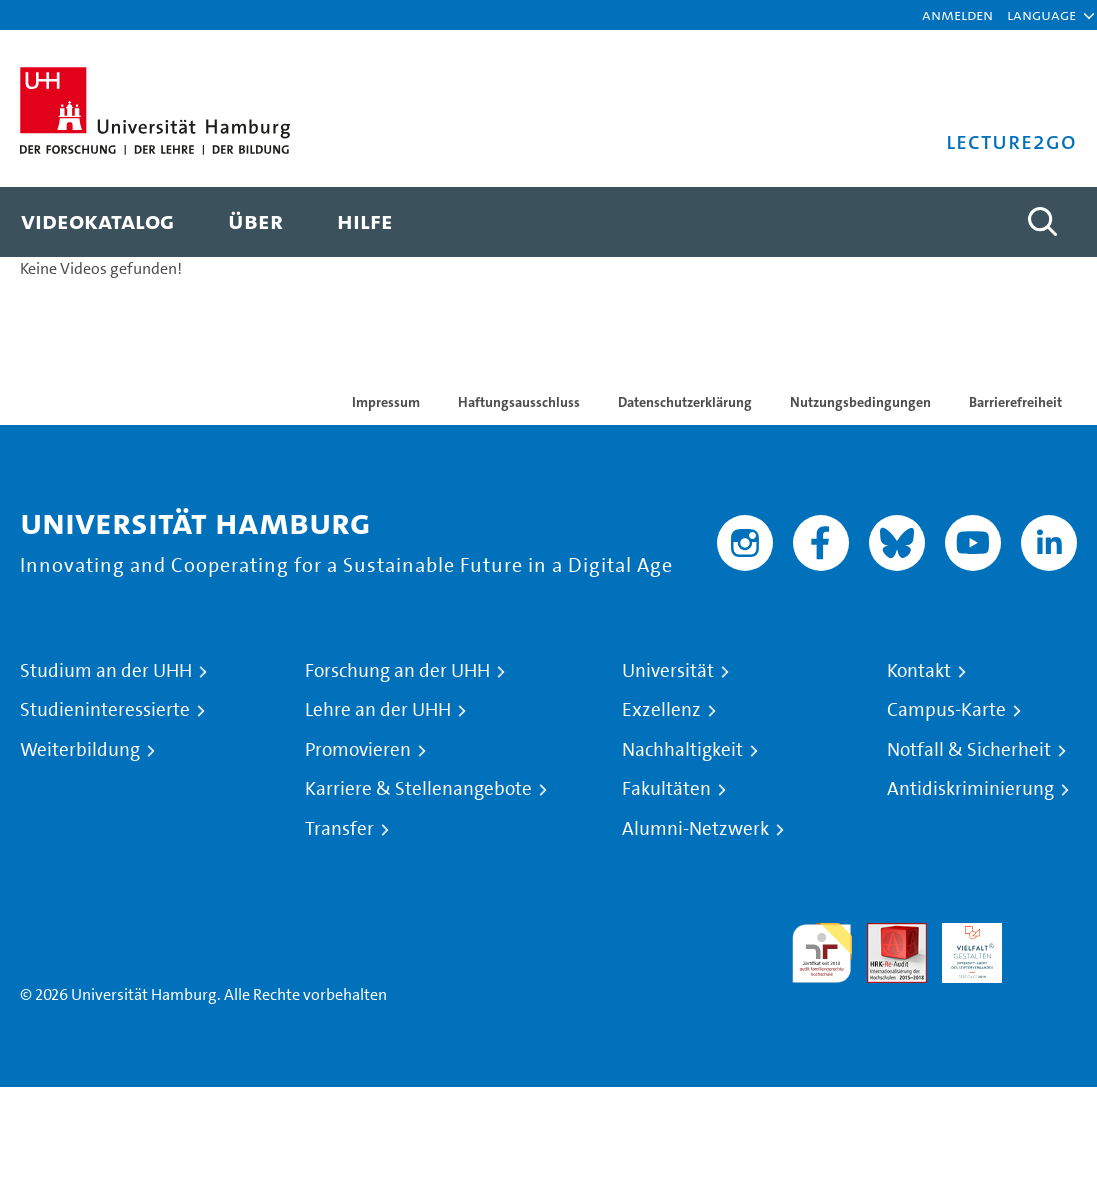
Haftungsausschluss (519, 402)
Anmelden (957, 14)
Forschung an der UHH (397, 671)
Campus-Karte (946, 710)
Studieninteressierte (105, 710)
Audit (886, 934)
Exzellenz (661, 710)
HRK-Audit (961, 946)
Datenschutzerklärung (685, 402)
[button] (1041, 15)
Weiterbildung (80, 750)
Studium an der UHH (106, 671)
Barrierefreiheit (1015, 402)
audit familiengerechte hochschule (822, 953)
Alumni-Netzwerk (695, 829)
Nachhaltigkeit (682, 750)
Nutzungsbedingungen (860, 402)
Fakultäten (666, 789)
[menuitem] (97, 222)
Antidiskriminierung (970, 789)
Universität (668, 671)
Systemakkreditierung (1047, 934)
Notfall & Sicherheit (969, 750)
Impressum (386, 402)
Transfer (339, 829)
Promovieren (358, 750)
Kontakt (919, 671)
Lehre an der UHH (378, 710)
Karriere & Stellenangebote (418, 789)
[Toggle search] (1042, 222)
